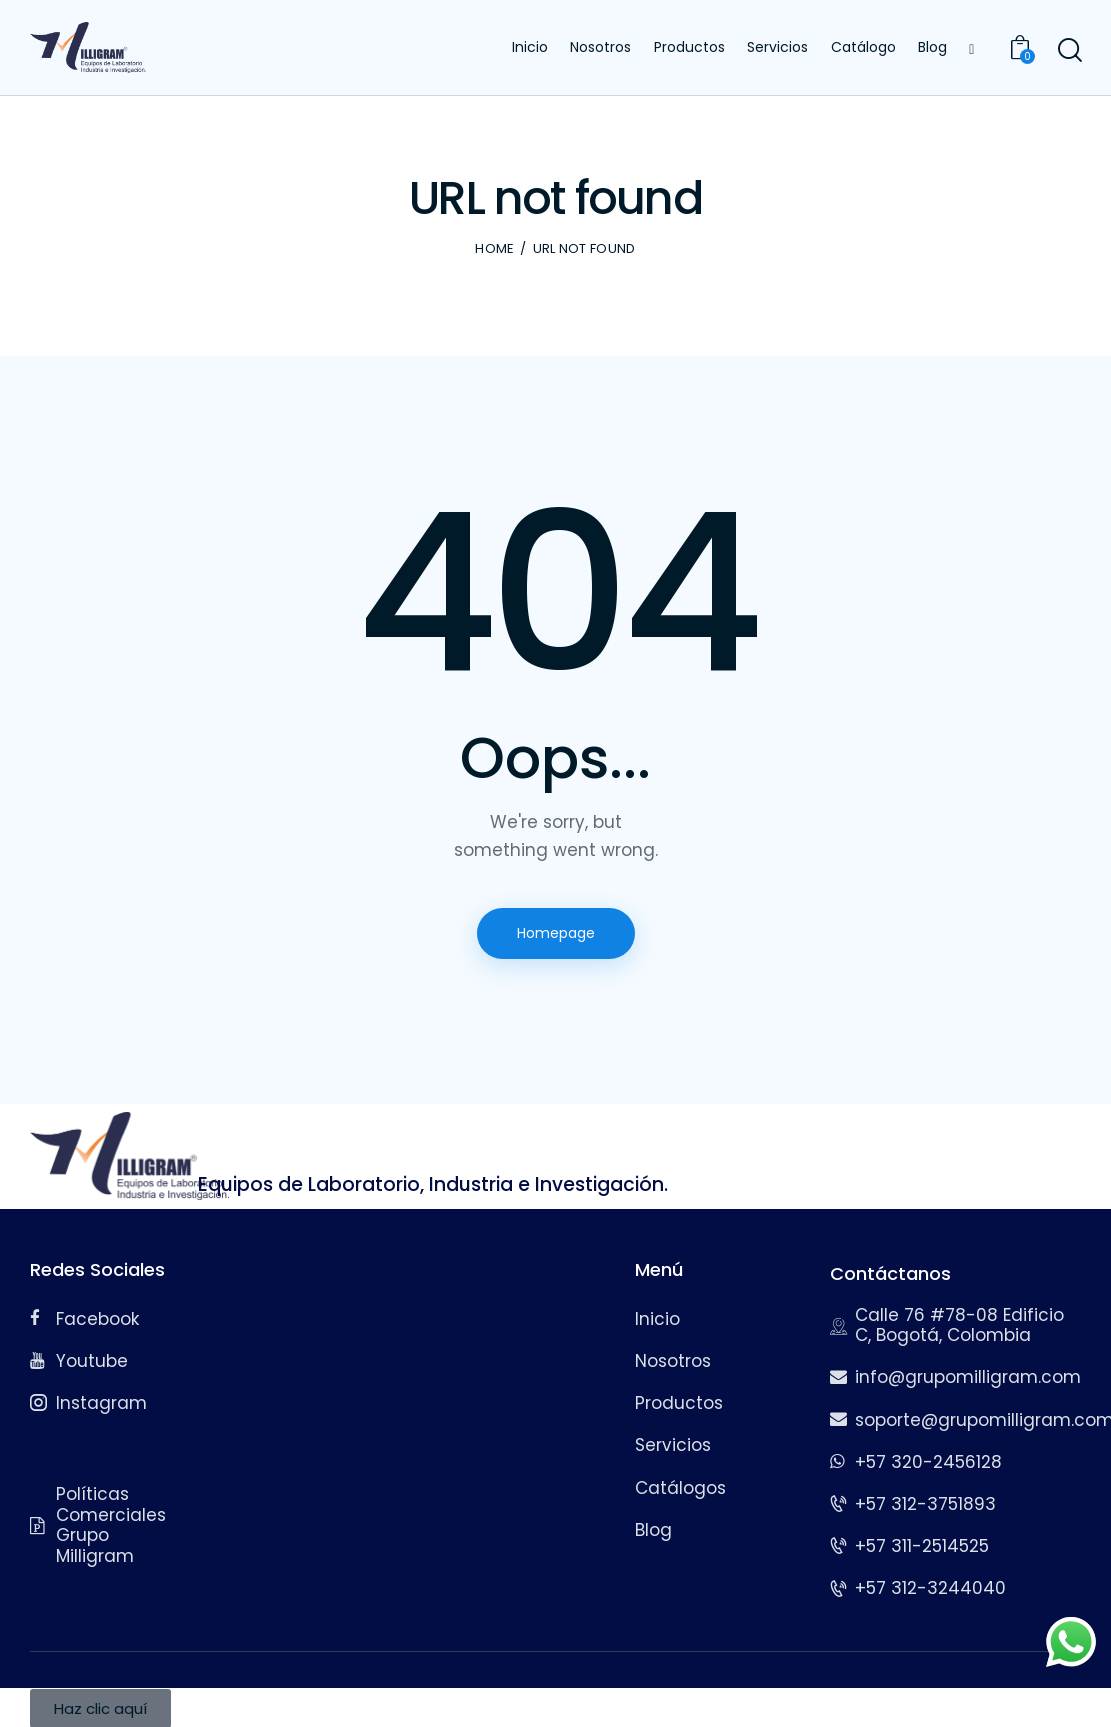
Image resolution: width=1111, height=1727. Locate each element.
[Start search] (1068, 51)
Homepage (556, 933)
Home (494, 249)
